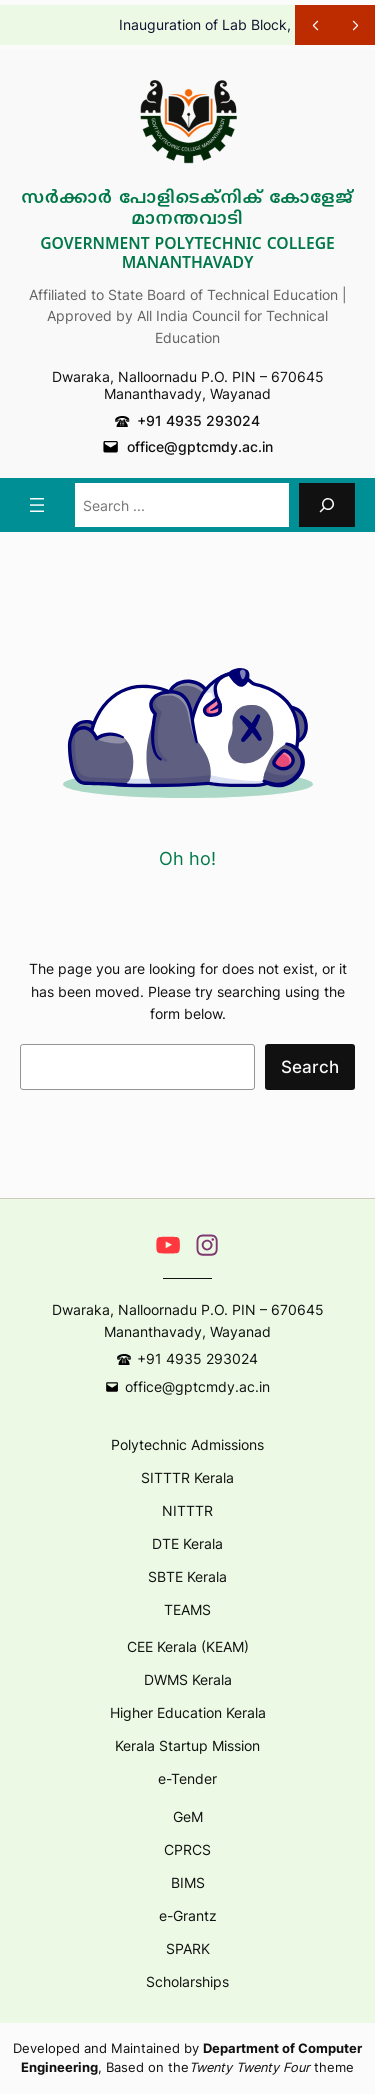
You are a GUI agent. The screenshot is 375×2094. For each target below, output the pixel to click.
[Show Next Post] (355, 25)
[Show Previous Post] (315, 25)
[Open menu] (37, 505)
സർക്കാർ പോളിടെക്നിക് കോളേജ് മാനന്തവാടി (187, 209)
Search (310, 1067)
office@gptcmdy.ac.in (200, 446)
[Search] (327, 504)
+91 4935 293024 (198, 420)
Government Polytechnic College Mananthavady (187, 254)
